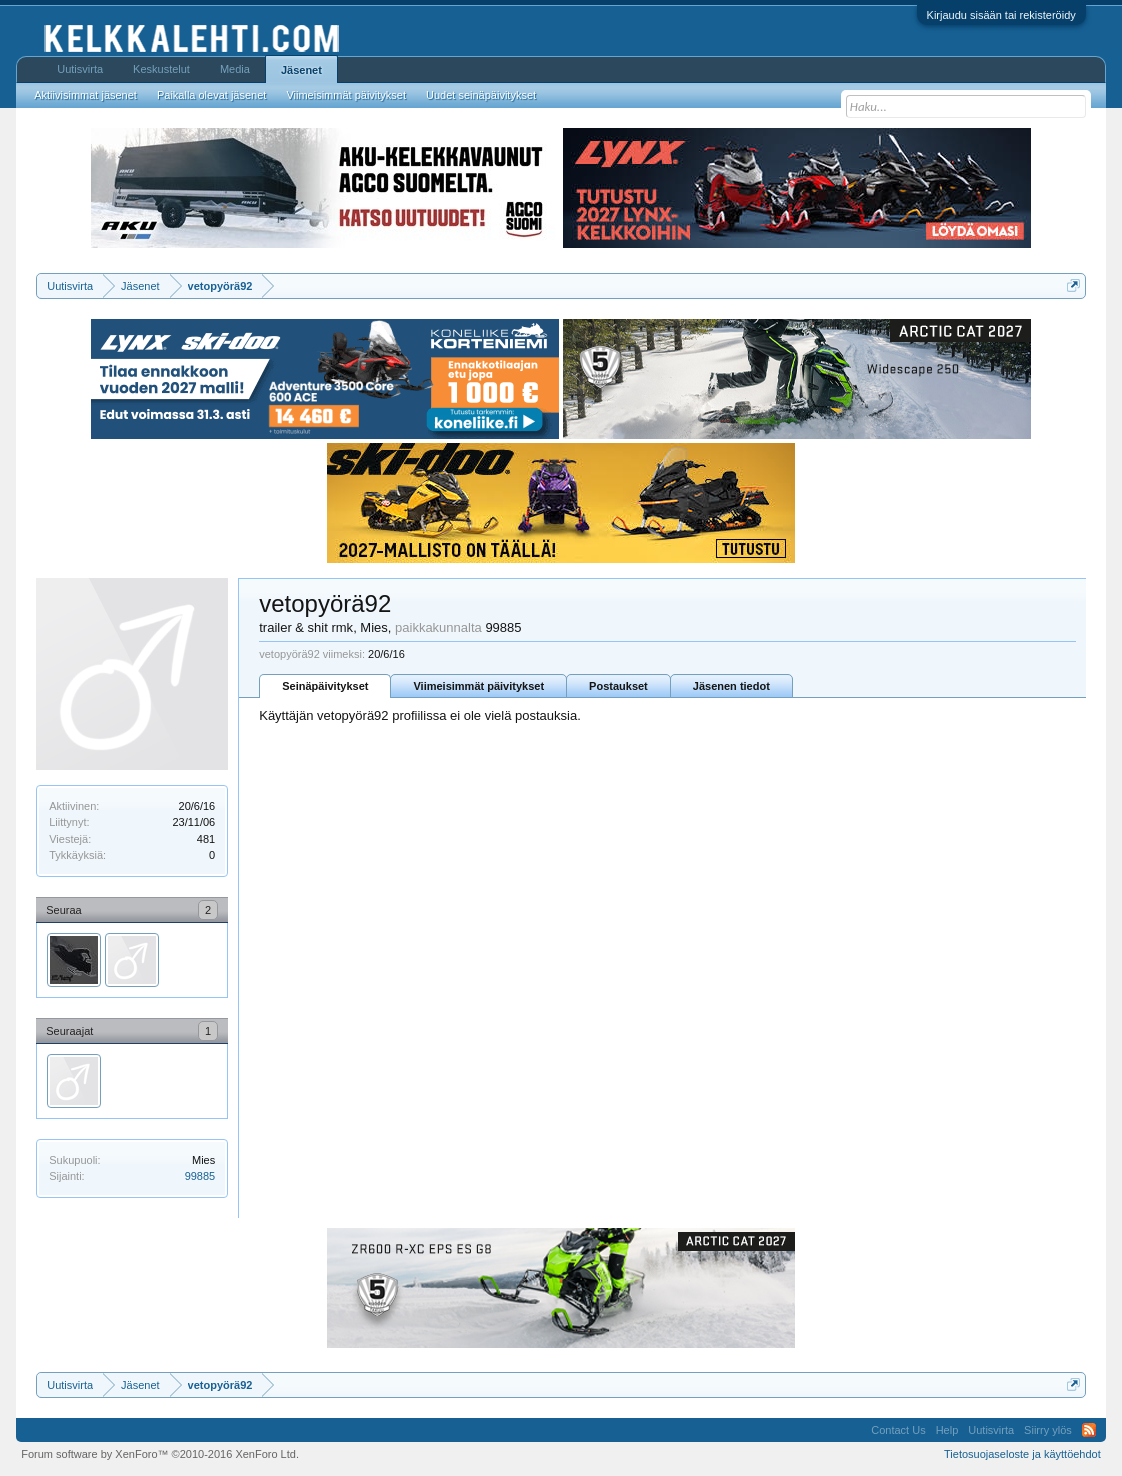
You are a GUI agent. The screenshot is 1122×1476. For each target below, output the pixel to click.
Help (947, 1430)
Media (235, 69)
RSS (1089, 1430)
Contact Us (898, 1430)
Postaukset (618, 686)
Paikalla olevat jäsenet (211, 95)
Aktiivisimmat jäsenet (85, 95)
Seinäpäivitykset (325, 686)
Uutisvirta (80, 69)
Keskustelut (161, 69)
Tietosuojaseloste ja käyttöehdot (1022, 1454)
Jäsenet (301, 70)
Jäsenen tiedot (731, 686)
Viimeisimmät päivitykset (478, 686)
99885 (200, 1176)
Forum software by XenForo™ (160, 1454)
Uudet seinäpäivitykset (481, 95)
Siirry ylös (1048, 1430)
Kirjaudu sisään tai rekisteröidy (1001, 15)
